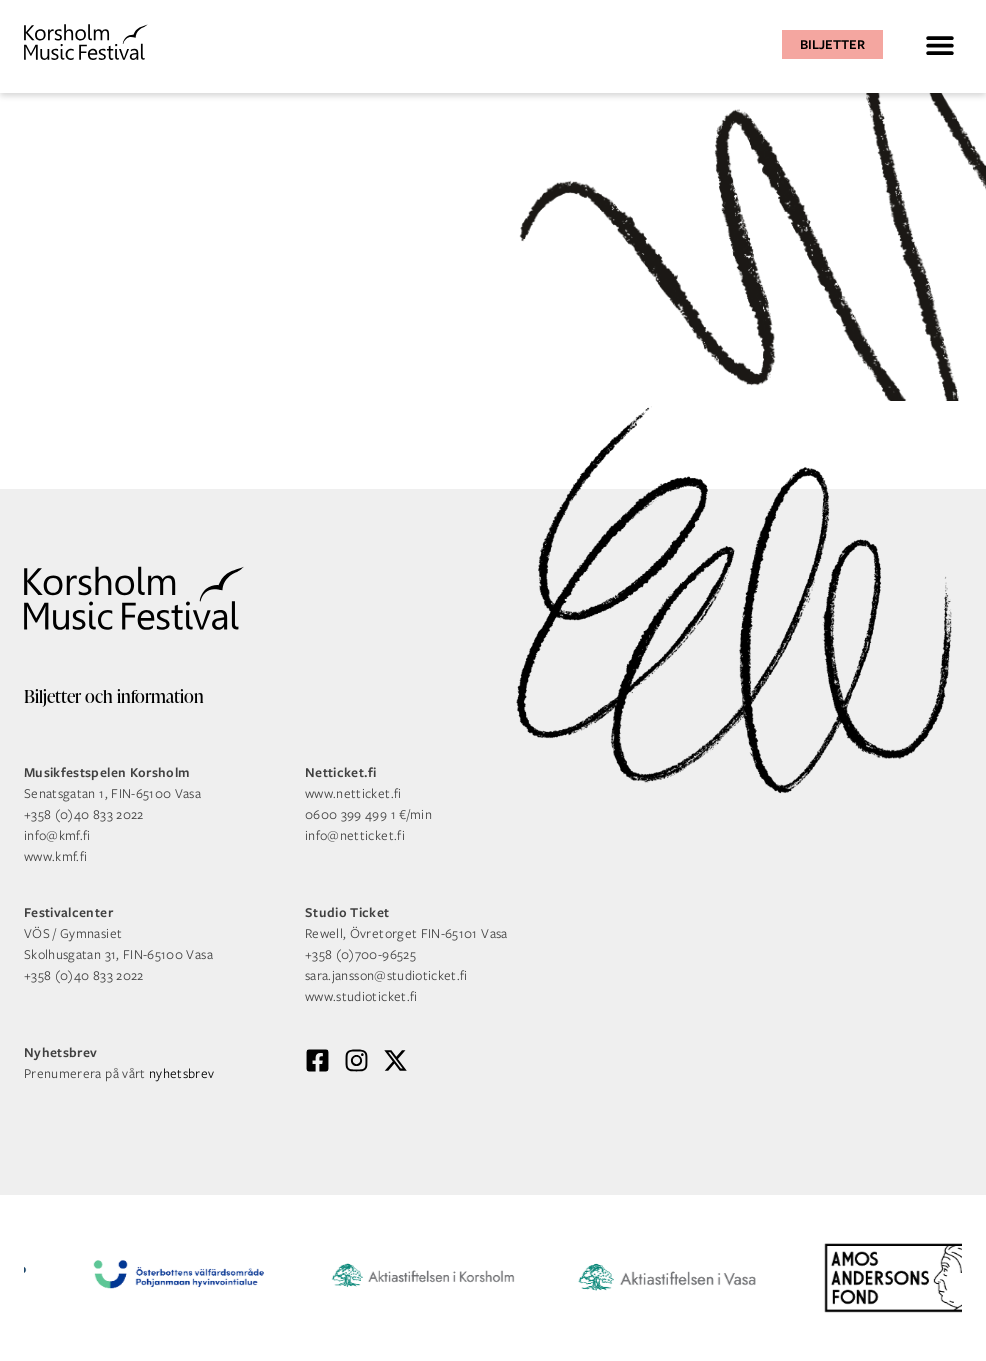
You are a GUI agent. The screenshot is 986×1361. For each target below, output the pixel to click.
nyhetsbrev (182, 1073)
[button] (939, 44)
